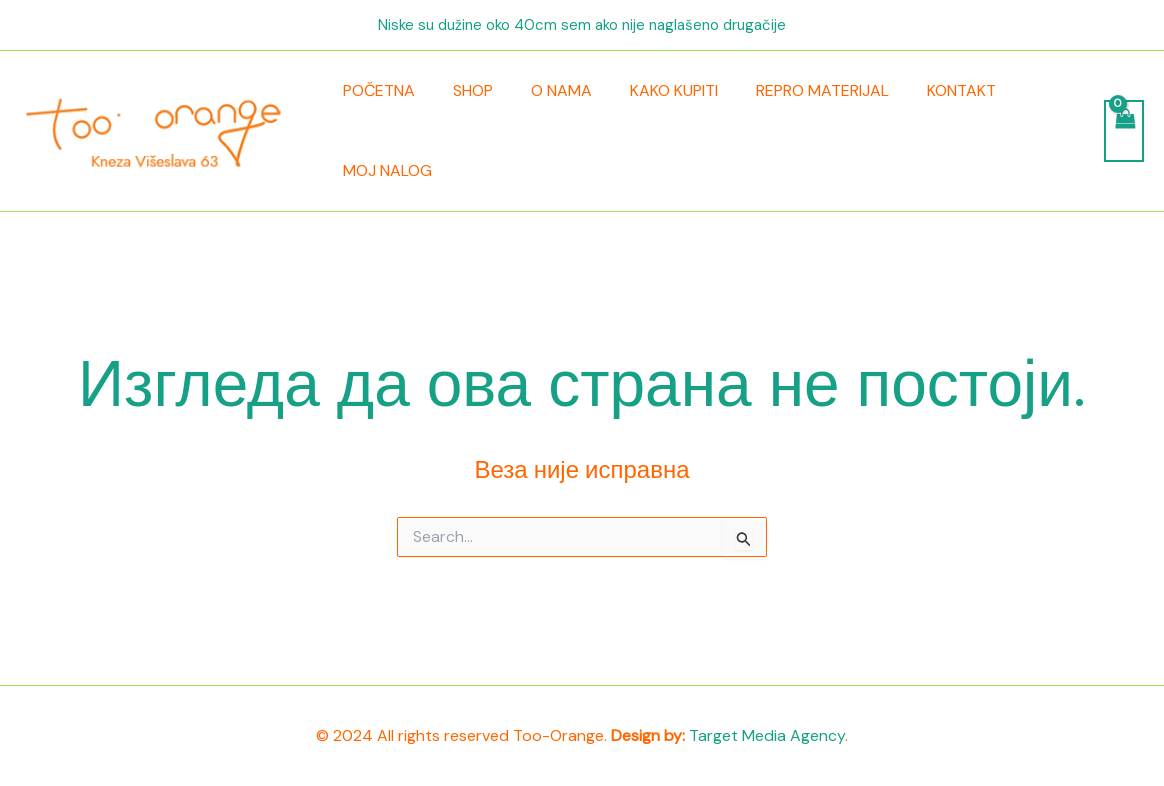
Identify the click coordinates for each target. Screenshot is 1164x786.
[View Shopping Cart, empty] (1123, 131)
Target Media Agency (767, 735)
